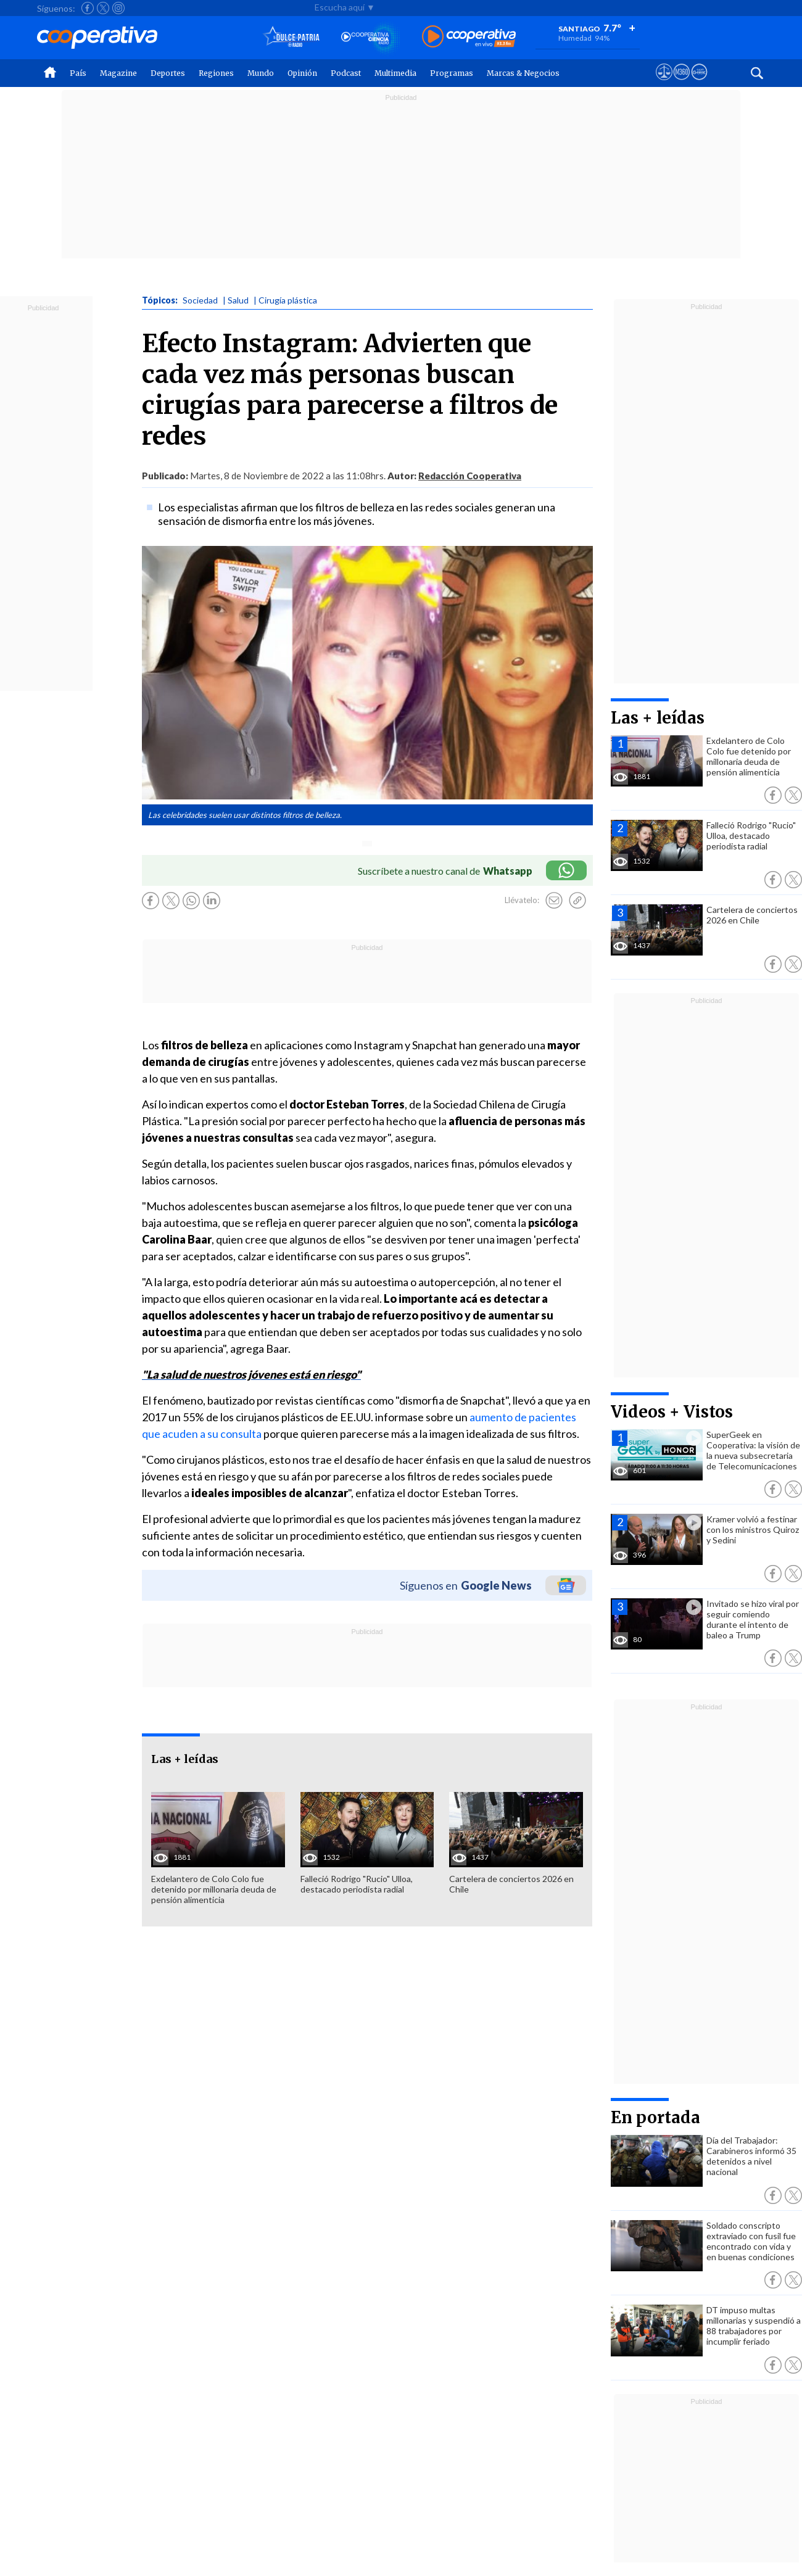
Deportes (168, 73)
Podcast (346, 73)
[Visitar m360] (681, 83)
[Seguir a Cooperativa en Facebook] (87, 8)
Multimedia (395, 73)
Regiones (216, 73)
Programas (451, 73)
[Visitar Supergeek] (699, 83)
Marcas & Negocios (523, 73)
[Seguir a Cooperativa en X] (103, 8)
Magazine (118, 73)
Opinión (302, 73)
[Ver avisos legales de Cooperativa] (664, 83)
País (78, 73)
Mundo (260, 73)
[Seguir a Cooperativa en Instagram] (118, 8)
